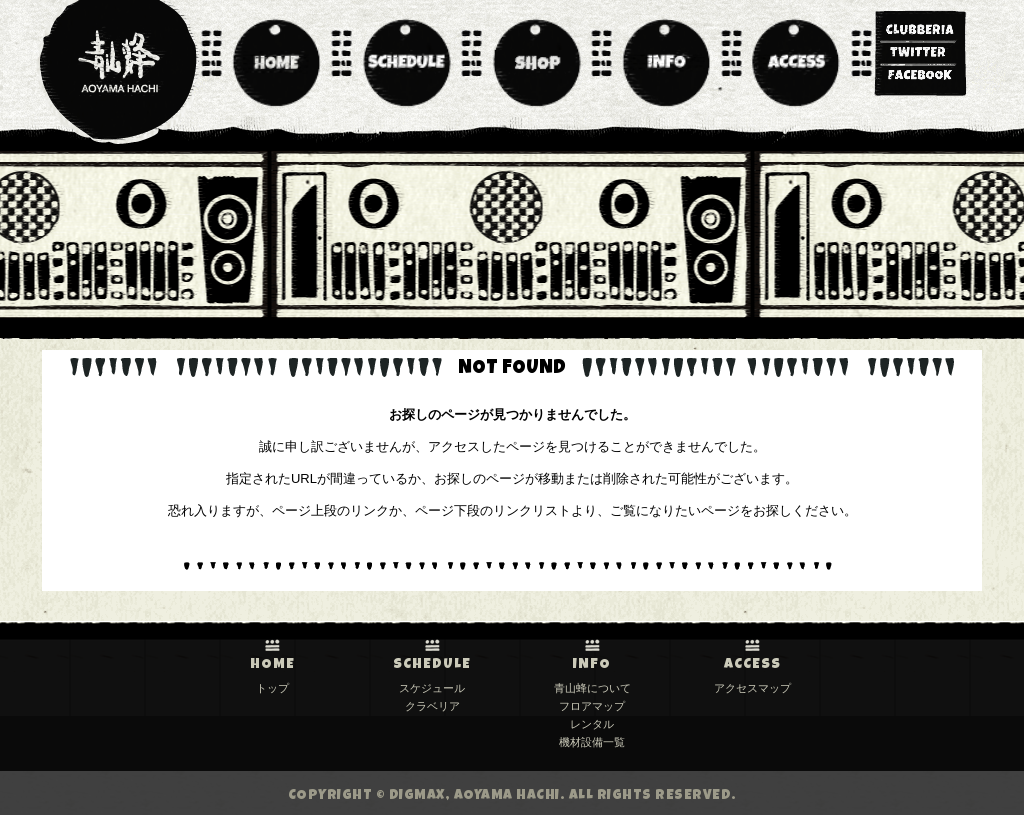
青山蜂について (592, 688)
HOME (272, 665)
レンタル (592, 724)
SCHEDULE (432, 665)
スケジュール (432, 688)
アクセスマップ (752, 688)
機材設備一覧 (592, 742)
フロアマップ (592, 706)
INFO (592, 665)
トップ (272, 688)
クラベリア (432, 706)
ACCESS (752, 665)
